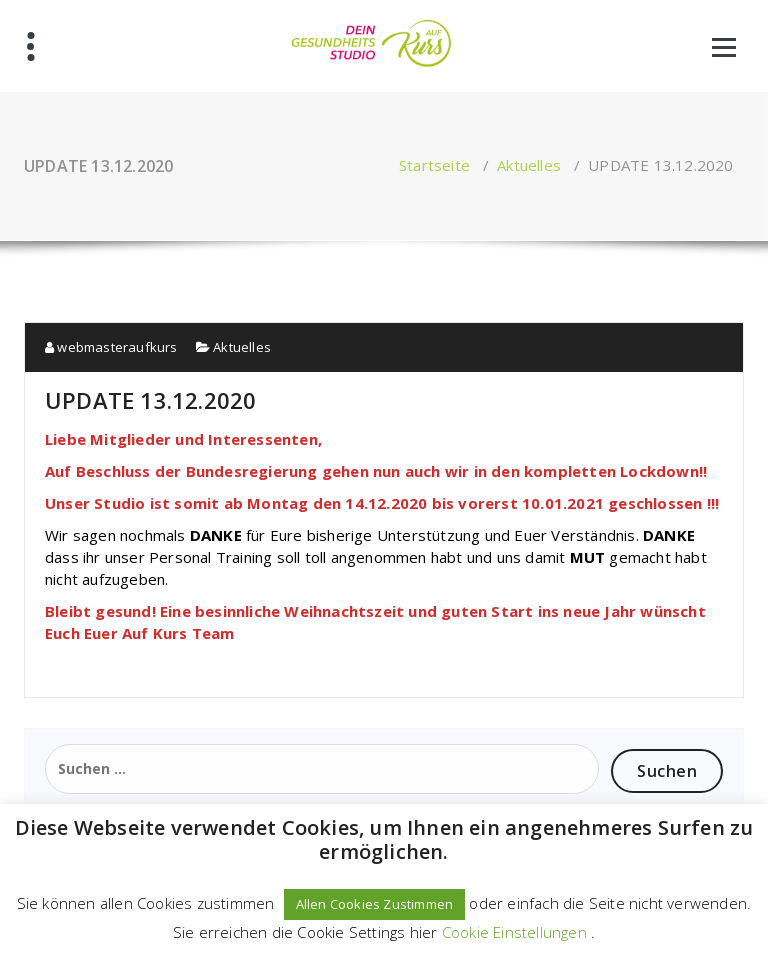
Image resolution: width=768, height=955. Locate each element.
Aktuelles (529, 165)
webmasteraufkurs (111, 347)
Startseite (434, 165)
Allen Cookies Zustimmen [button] (375, 904)
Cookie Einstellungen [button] (514, 932)
